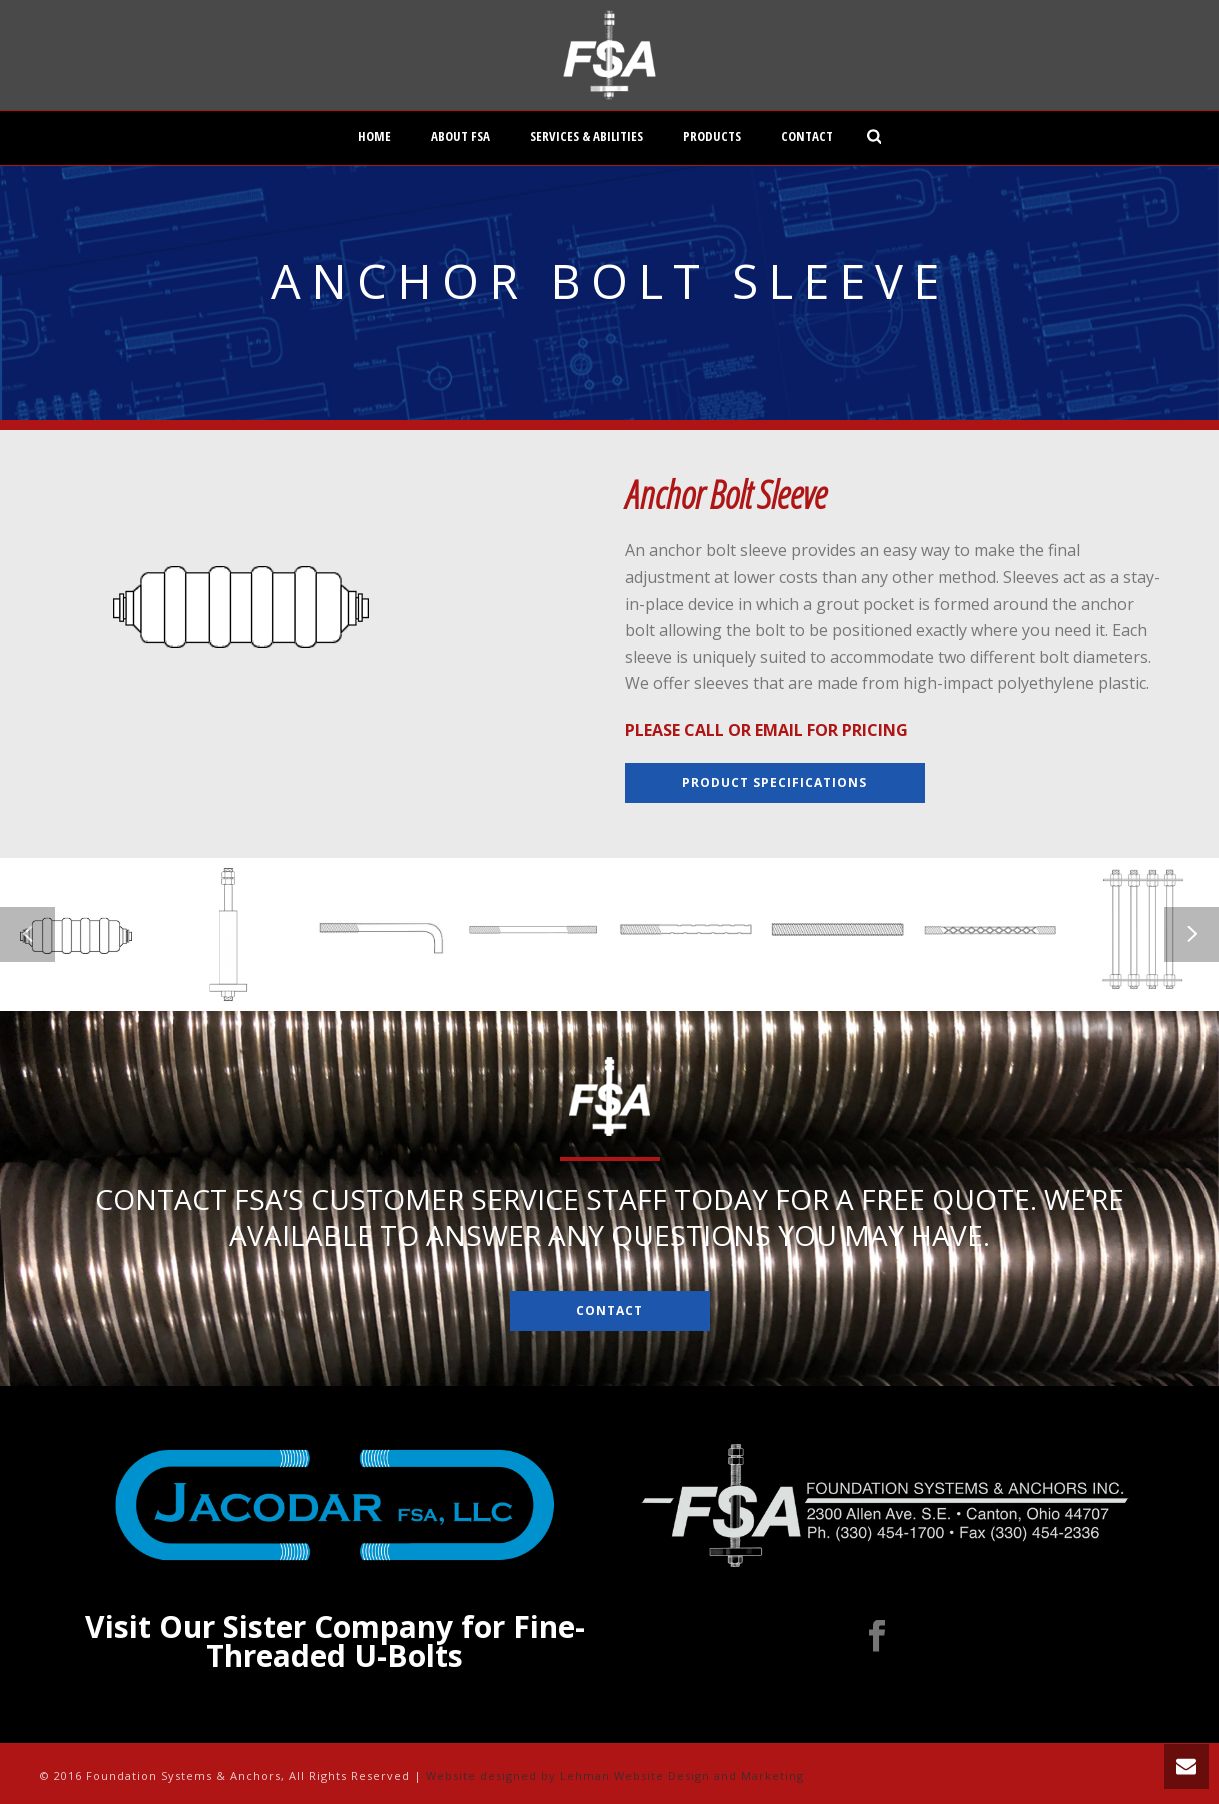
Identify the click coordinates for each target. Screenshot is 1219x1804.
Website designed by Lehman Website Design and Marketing (615, 1775)
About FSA (460, 136)
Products (712, 136)
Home (374, 136)
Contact (807, 136)
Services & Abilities (586, 136)
